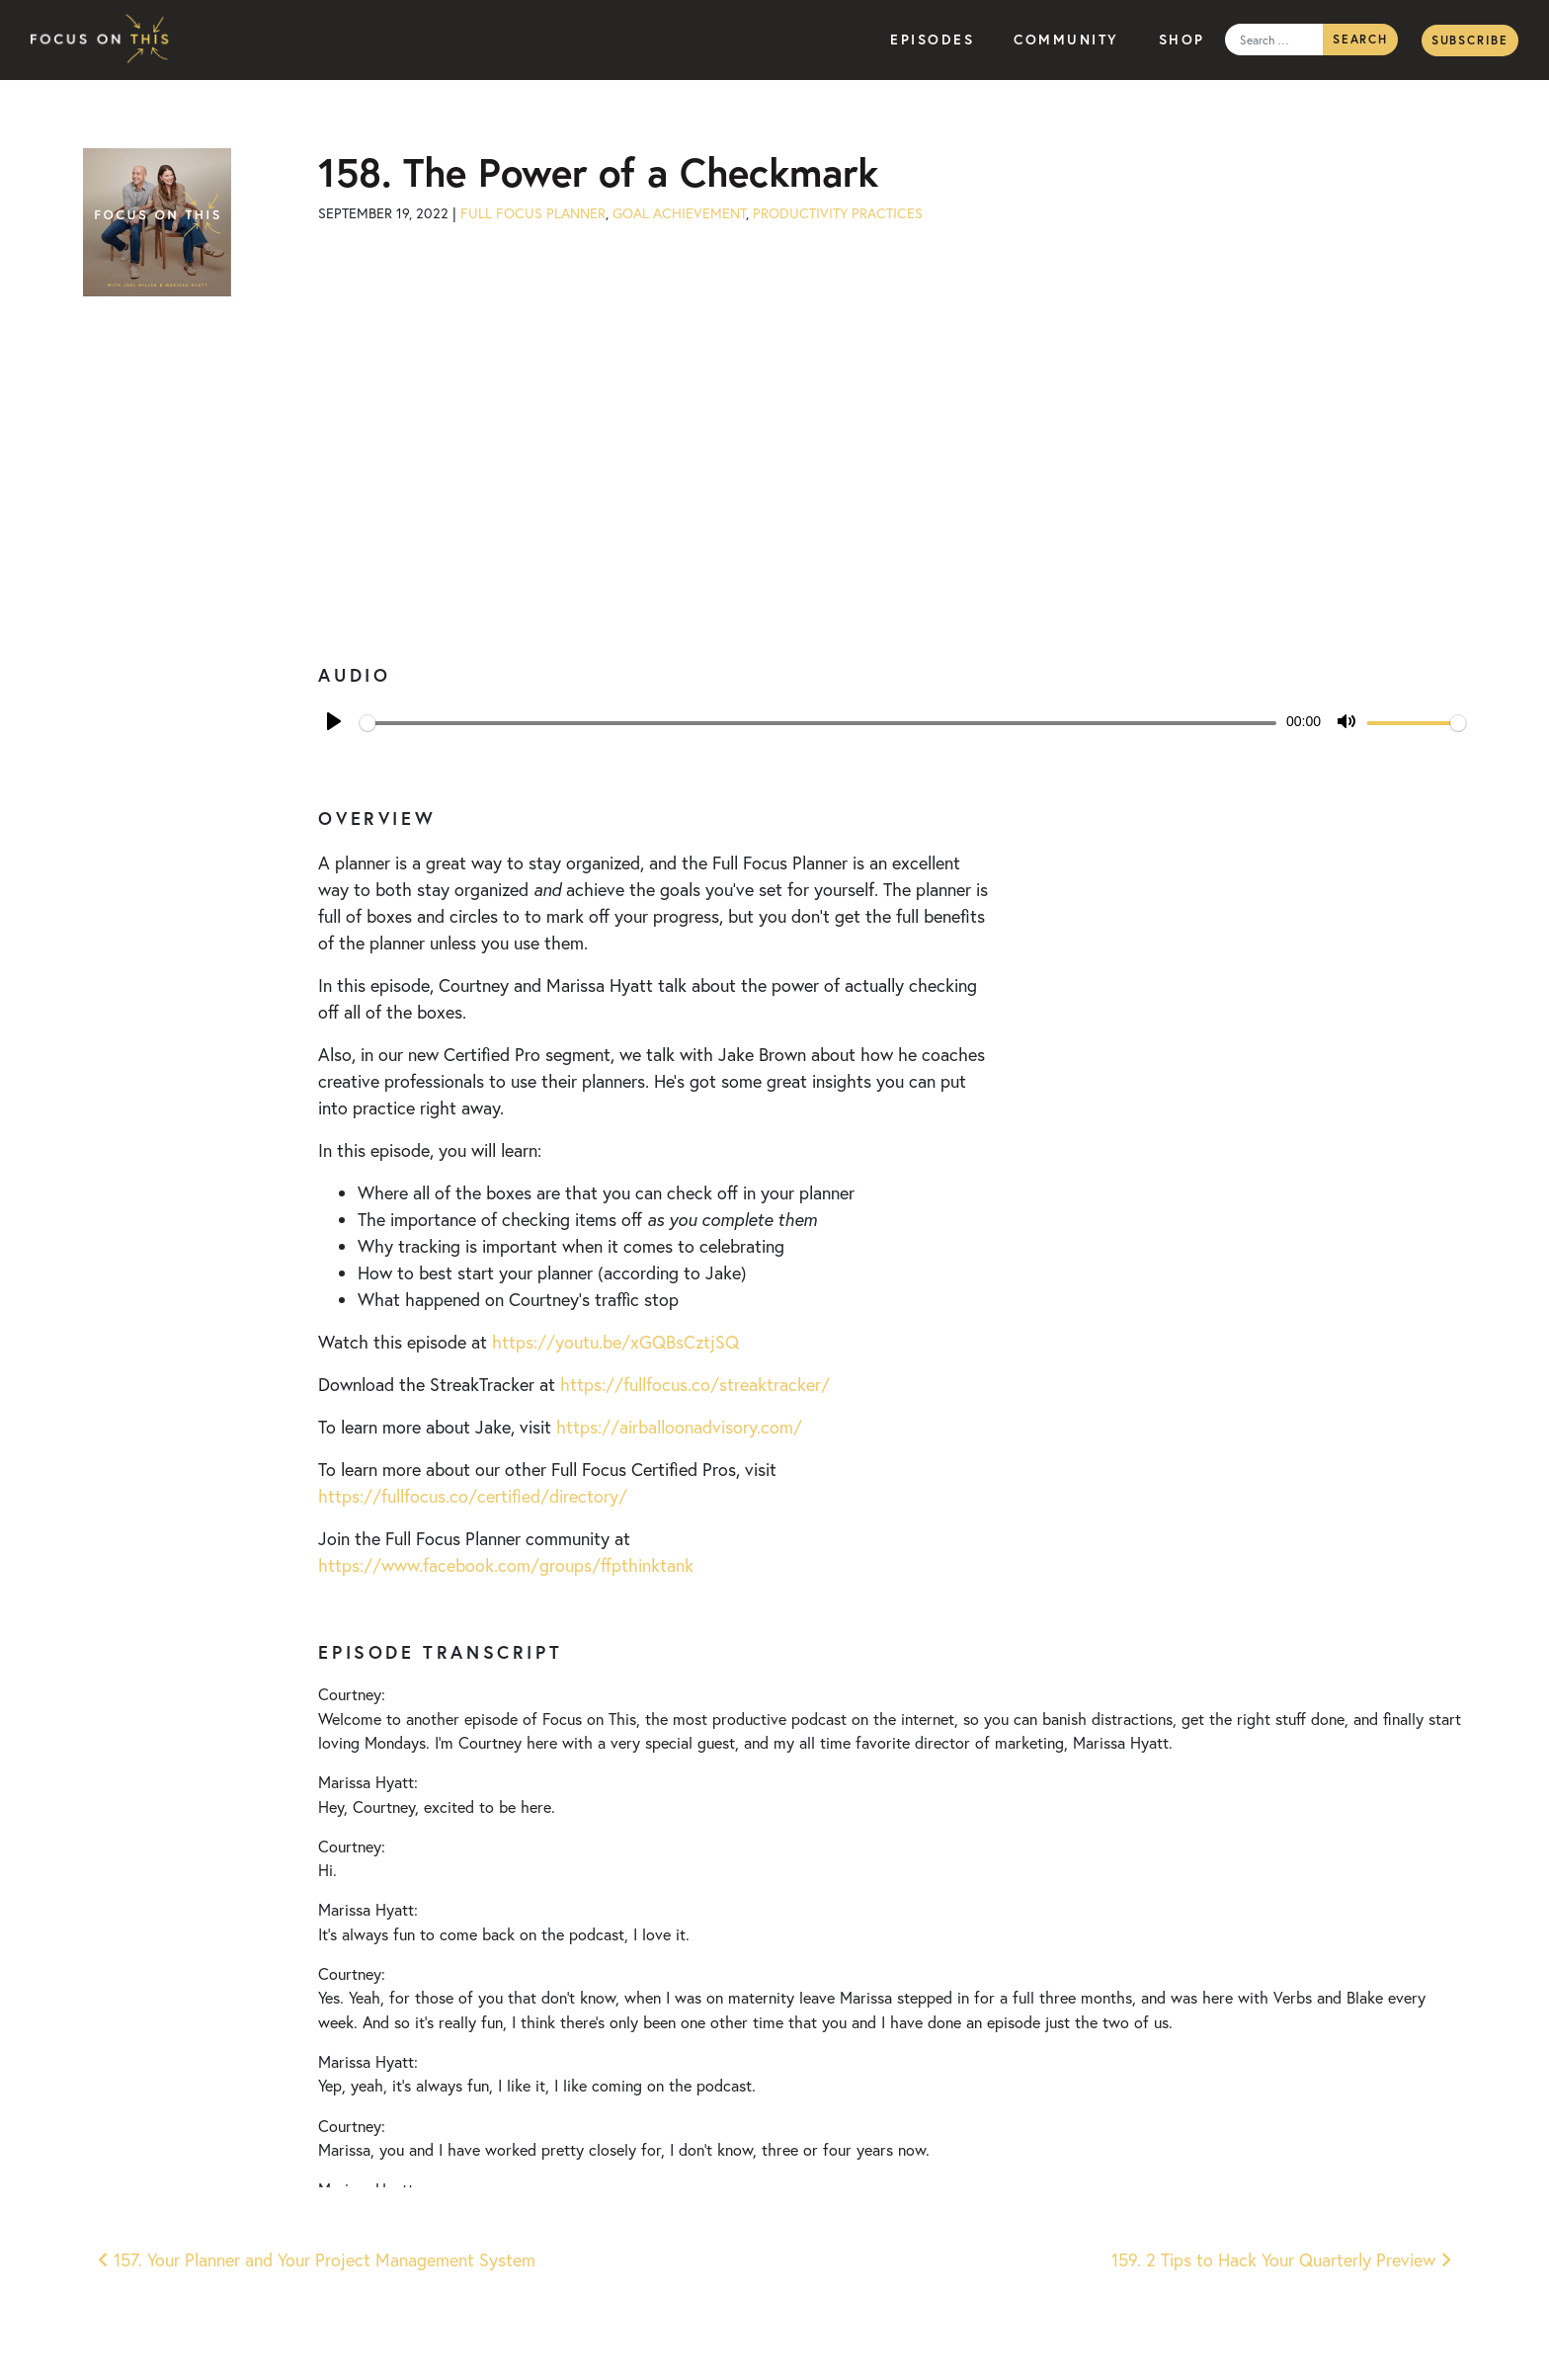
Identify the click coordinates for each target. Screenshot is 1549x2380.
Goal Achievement (679, 213)
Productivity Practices (838, 213)
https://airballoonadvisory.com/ (679, 1427)
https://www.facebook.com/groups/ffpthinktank (505, 1565)
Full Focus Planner (533, 213)
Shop (1182, 39)
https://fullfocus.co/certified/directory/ (472, 1496)
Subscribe (1469, 40)
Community (1066, 39)
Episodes (932, 39)
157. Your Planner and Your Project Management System (316, 2260)
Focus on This (105, 40)
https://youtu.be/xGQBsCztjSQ (615, 1342)
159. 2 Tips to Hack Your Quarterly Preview (1281, 2260)
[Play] (334, 721)
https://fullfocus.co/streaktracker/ (695, 1384)
